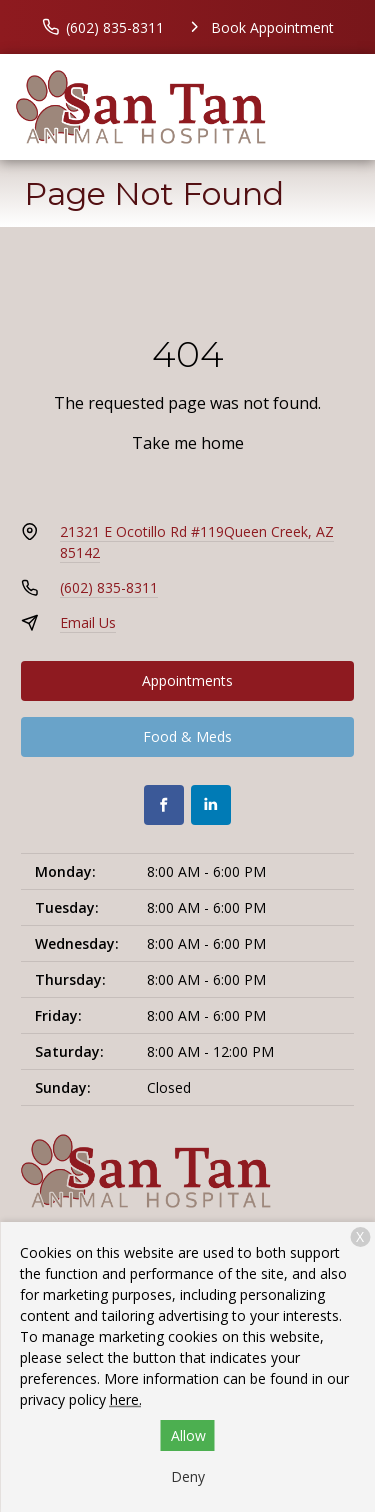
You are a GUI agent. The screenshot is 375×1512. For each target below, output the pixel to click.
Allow (188, 1435)
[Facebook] (164, 805)
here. (126, 1399)
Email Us (88, 622)
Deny (188, 1476)
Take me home (188, 443)
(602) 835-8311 (109, 587)
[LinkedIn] (211, 805)
